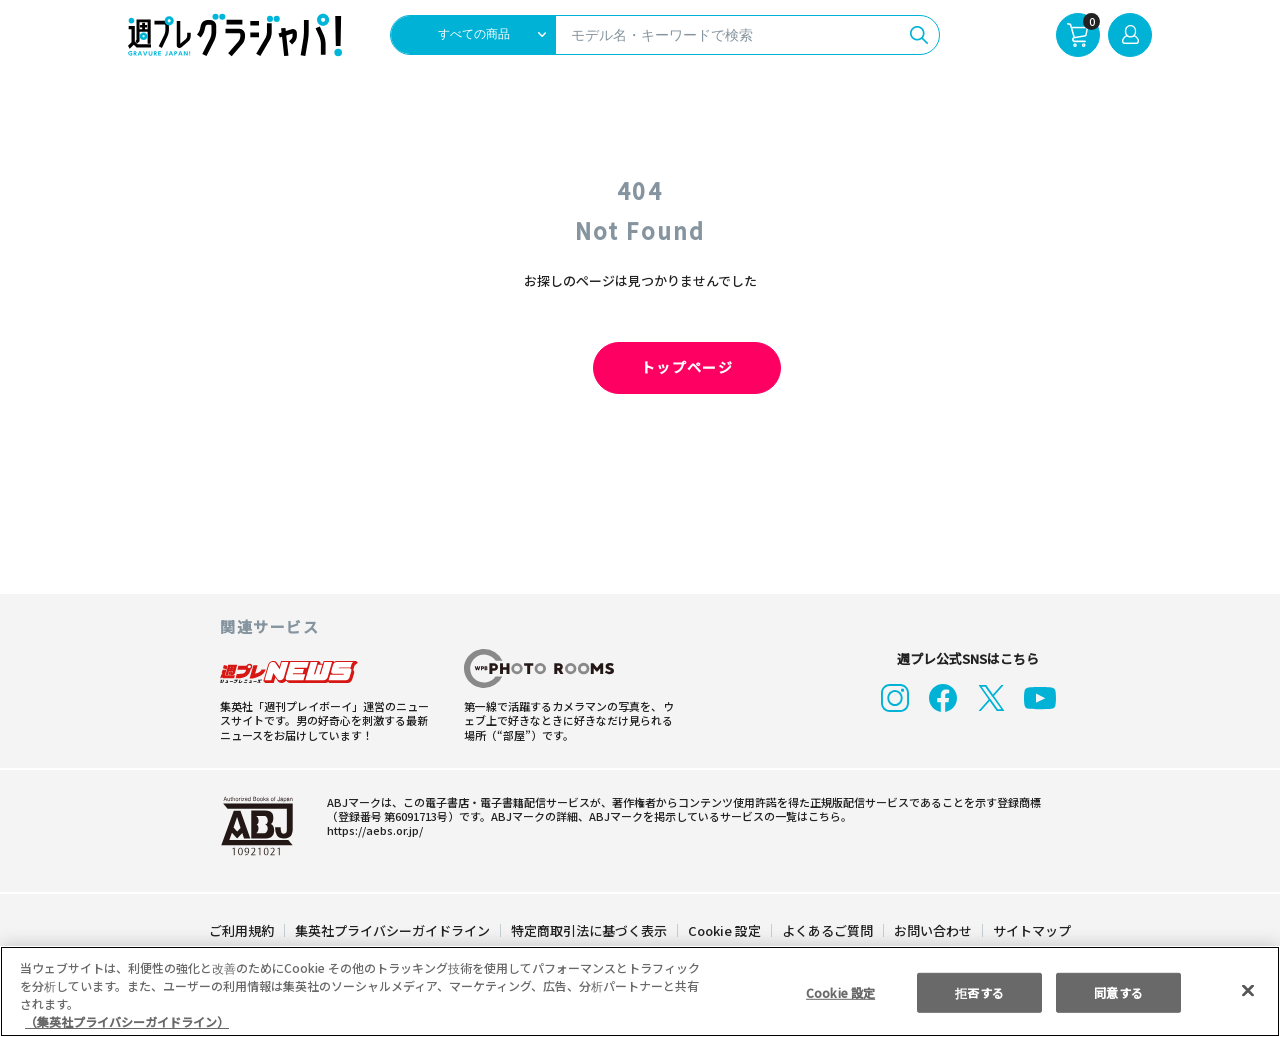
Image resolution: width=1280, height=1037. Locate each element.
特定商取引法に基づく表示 (590, 930)
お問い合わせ (932, 930)
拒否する (979, 991)
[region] (640, 991)
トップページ (640, 368)
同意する (1119, 991)
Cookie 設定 (724, 930)
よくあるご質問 (826, 930)
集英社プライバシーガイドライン (393, 930)
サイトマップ (1031, 930)
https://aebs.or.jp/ (369, 830)
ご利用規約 (242, 930)
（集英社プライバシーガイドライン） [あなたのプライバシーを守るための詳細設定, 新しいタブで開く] (127, 1021)
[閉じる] (1248, 991)
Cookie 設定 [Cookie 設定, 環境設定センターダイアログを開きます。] (840, 991)
